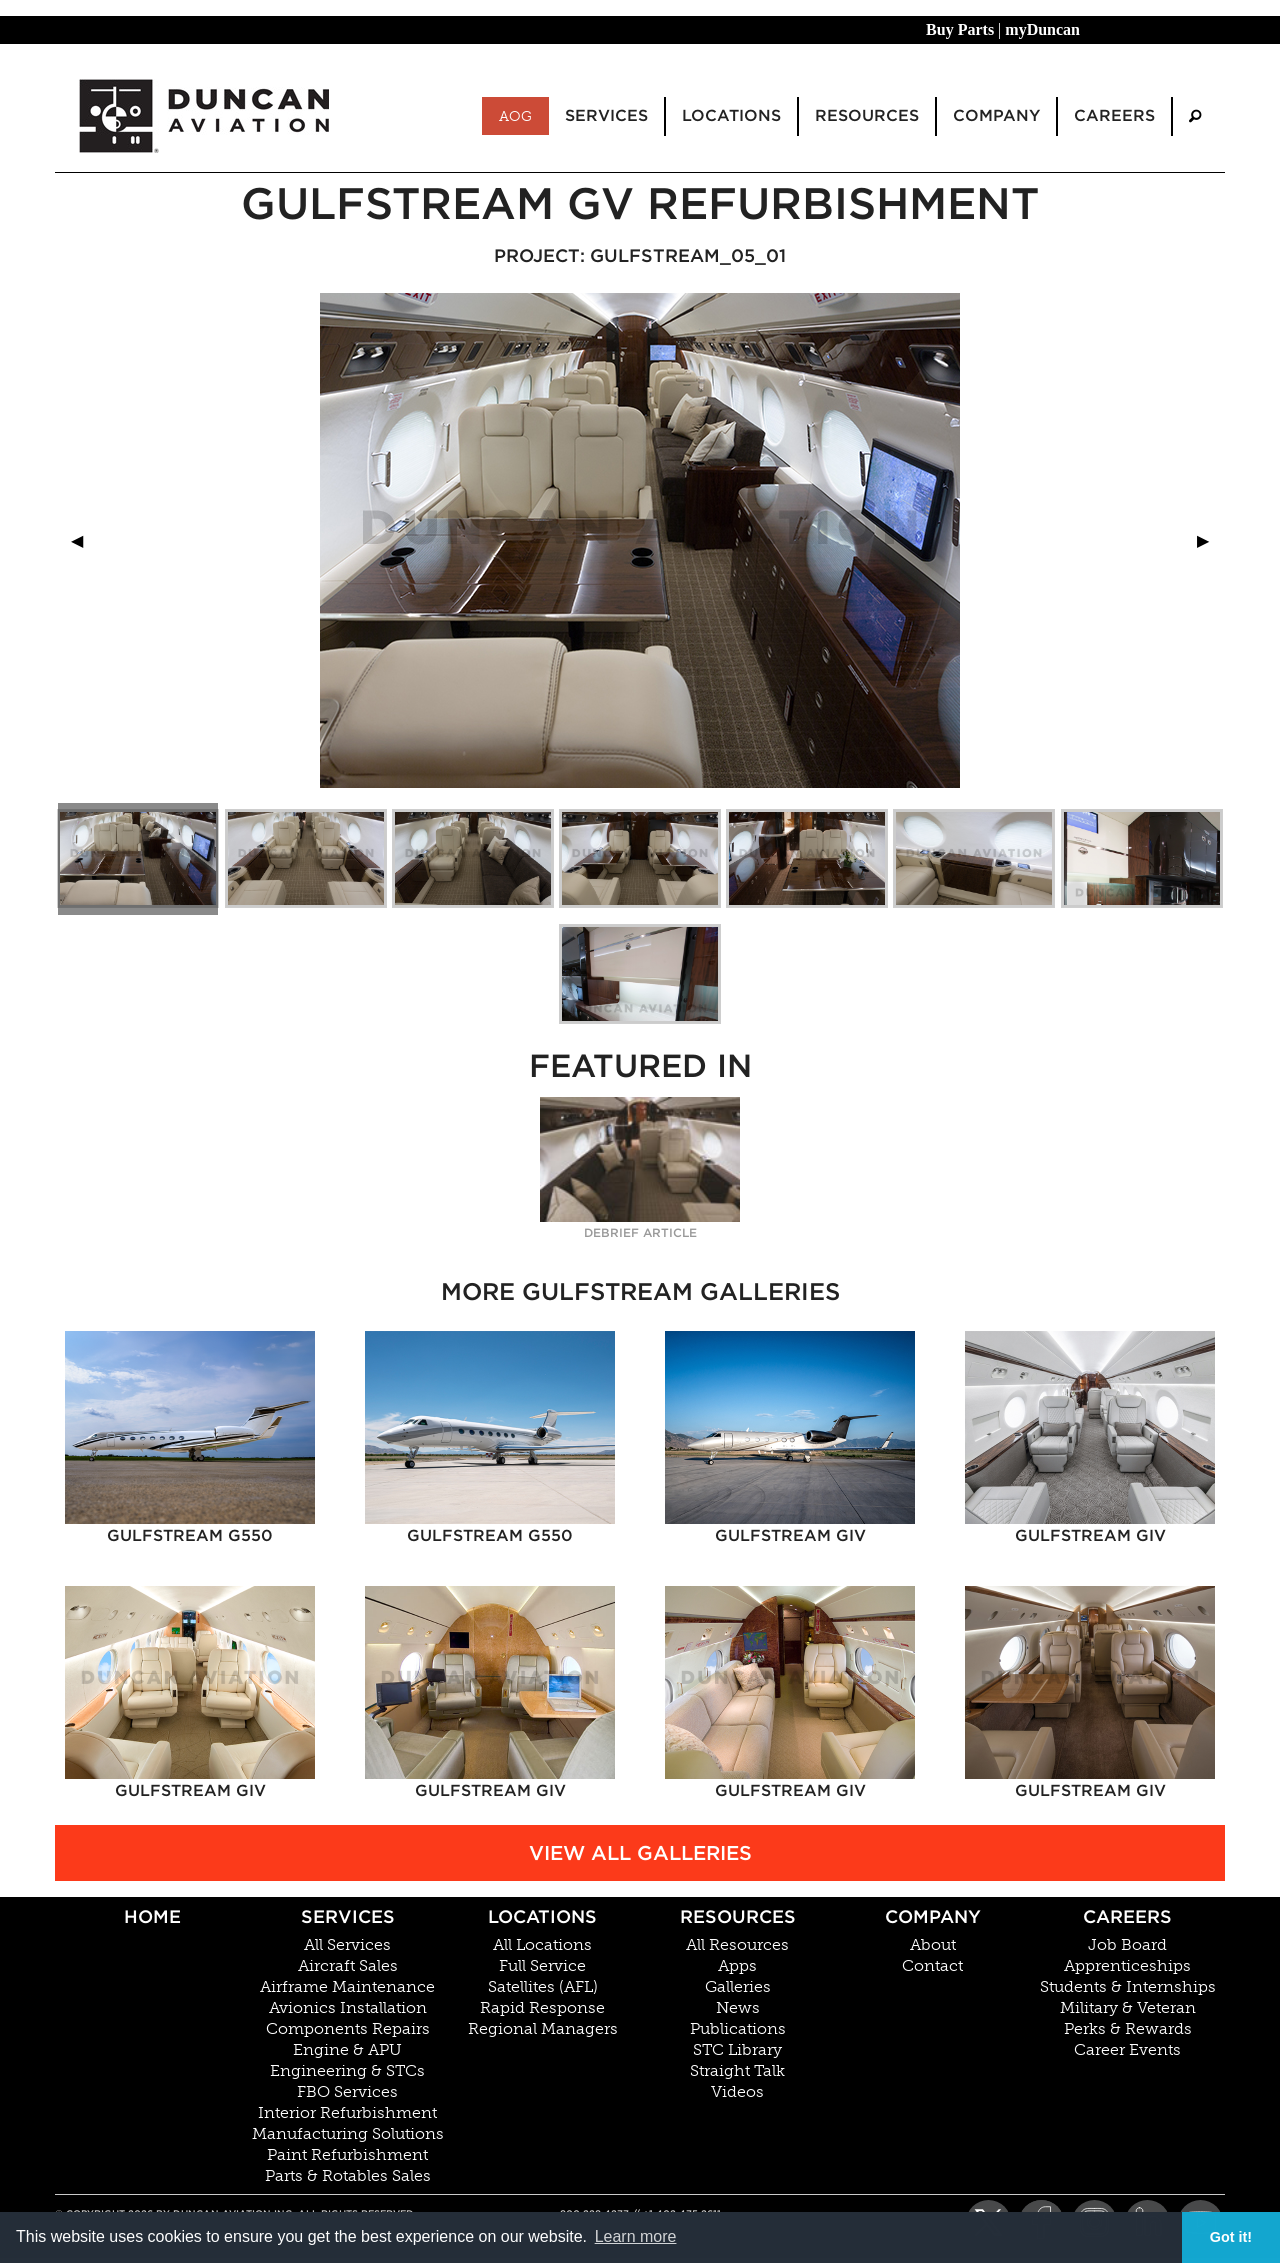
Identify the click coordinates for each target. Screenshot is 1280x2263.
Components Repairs (348, 2029)
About (933, 1945)
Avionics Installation (348, 2008)
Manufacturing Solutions (348, 2134)
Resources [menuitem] (867, 115)
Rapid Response (542, 2008)
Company (933, 1916)
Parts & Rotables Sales (348, 2176)
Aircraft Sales (348, 1966)
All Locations (542, 1945)
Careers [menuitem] (1114, 115)
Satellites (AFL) (543, 1987)
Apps (737, 1966)
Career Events (1127, 2050)
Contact (932, 1966)
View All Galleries (640, 1853)
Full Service (542, 1966)
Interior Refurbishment (347, 2113)
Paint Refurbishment (347, 2155)
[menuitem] (1195, 116)
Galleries (738, 1987)
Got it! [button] (1231, 2237)
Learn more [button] (636, 2236)
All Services (347, 1945)
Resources (738, 1916)
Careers (1127, 1916)
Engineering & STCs (347, 2071)
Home (152, 1916)
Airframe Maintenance (347, 1987)
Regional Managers (543, 2029)
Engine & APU (347, 2050)
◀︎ (85, 540)
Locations (542, 1916)
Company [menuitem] (996, 115)
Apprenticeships (1127, 1966)
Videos (737, 2092)
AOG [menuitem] (515, 116)
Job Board (1127, 1945)
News (738, 2008)
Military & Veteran (1128, 2008)
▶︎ (1211, 540)
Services (348, 1916)
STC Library (737, 2050)
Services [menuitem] (606, 115)
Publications (738, 2029)
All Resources (737, 1945)
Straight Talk (737, 2071)
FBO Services (347, 2092)
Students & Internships (1128, 1987)
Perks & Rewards (1128, 2029)
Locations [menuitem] (731, 115)
